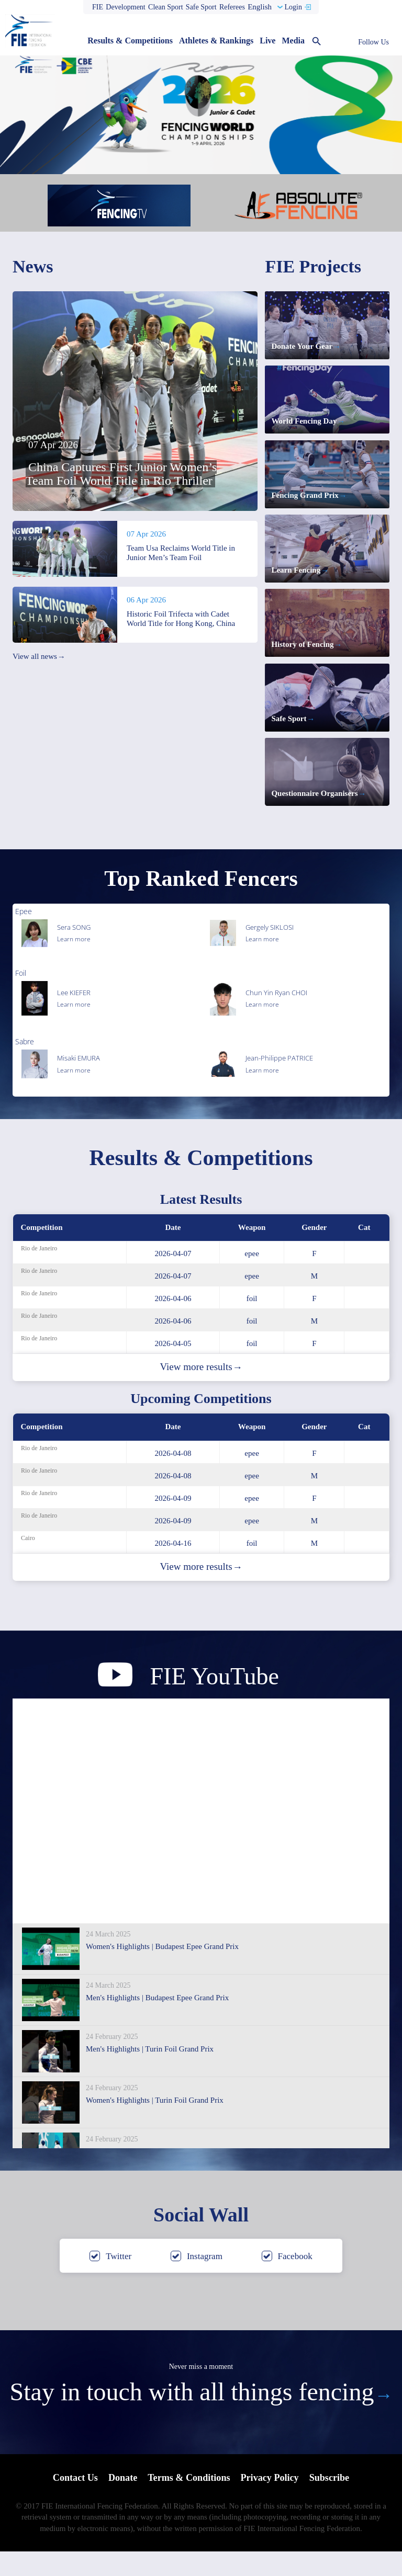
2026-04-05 (173, 1367)
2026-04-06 (173, 1322)
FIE (97, 7)
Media (293, 40)
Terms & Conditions (188, 2502)
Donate (119, 2502)
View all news (39, 657)
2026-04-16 (173, 1567)
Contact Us (70, 2502)
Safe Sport (201, 7)
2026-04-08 (173, 1477)
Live (267, 40)
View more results (201, 1391)
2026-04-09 (173, 1522)
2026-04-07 (173, 1277)
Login (293, 7)
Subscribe (334, 2502)
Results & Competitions (130, 40)
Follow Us (373, 42)
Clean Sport (165, 7)
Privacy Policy (272, 2502)
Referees (232, 7)
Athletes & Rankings (216, 40)
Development (125, 7)
